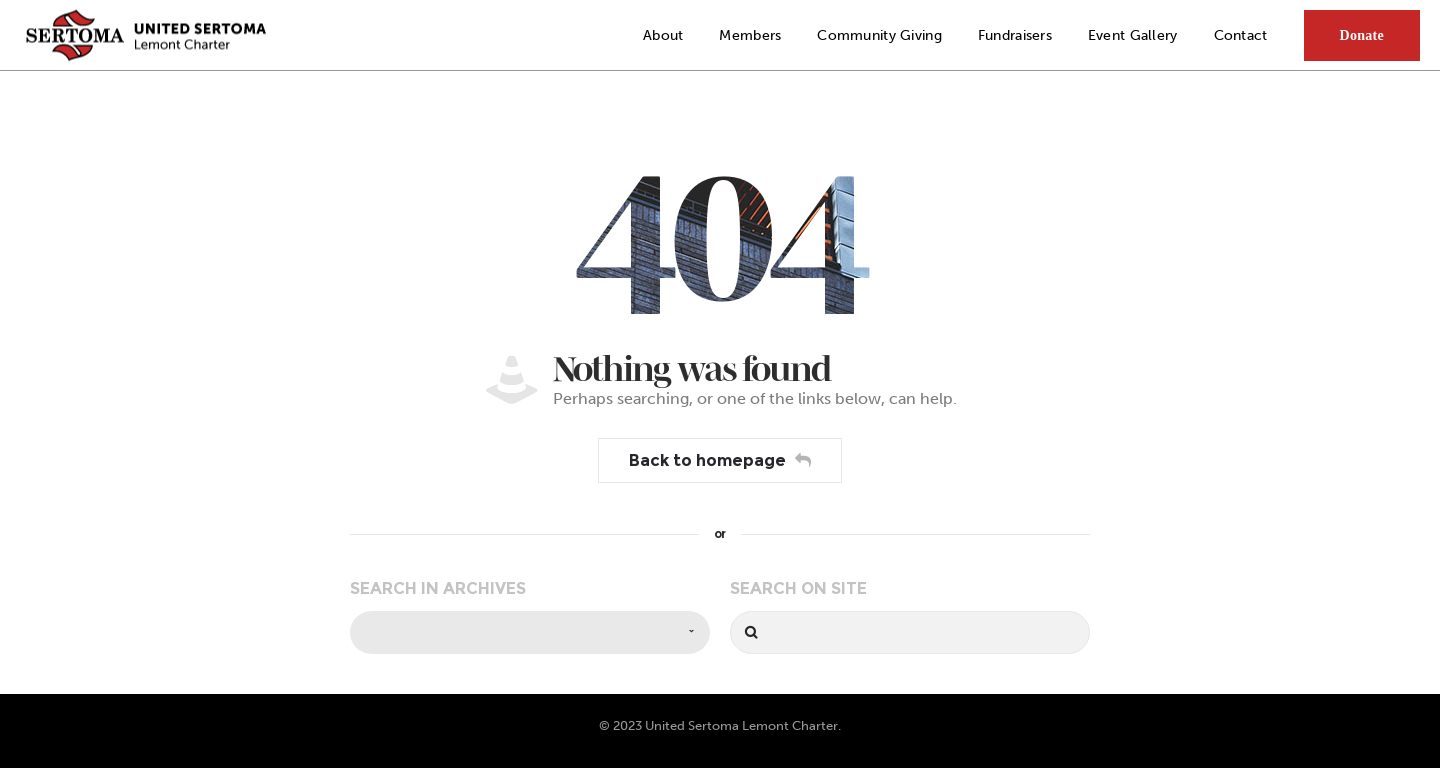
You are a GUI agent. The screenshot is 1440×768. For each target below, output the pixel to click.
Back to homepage (720, 460)
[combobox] (530, 632)
